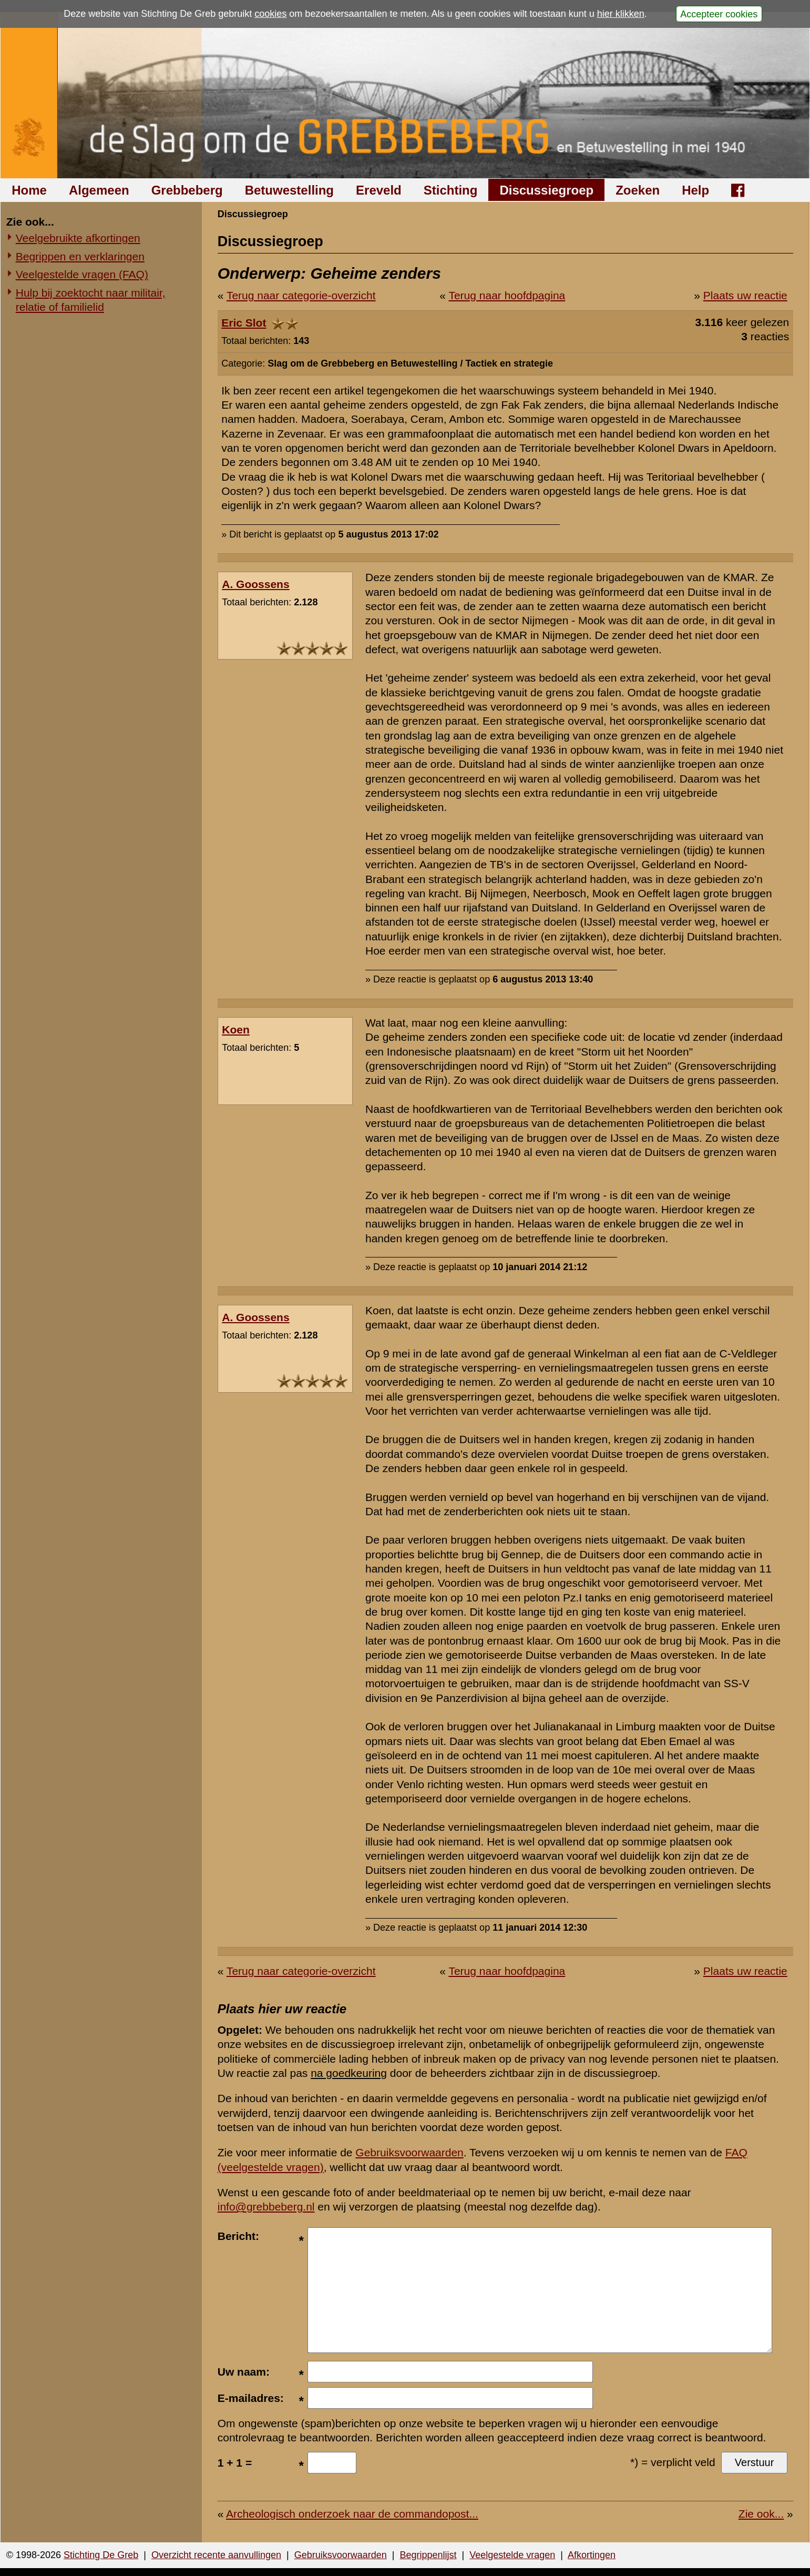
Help (695, 190)
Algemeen (99, 190)
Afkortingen (592, 2555)
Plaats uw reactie (745, 295)
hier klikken (620, 13)
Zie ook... (761, 2514)
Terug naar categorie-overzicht (301, 295)
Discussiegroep (546, 190)
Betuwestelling (289, 190)
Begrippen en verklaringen (80, 256)
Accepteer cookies (718, 13)
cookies (270, 13)
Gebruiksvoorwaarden (409, 2152)
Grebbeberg (187, 190)
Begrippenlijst (427, 2555)
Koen (236, 1029)
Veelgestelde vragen (512, 2555)
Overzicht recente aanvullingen (216, 2555)
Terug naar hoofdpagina (506, 295)
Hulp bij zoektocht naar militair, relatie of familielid (91, 300)
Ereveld (379, 190)
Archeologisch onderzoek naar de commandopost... (352, 2514)
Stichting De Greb (101, 2555)
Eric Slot (243, 323)
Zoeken (638, 190)
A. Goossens (255, 584)
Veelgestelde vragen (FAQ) (82, 274)
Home (29, 190)
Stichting (451, 190)
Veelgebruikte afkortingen (78, 238)
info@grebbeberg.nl (266, 2206)
